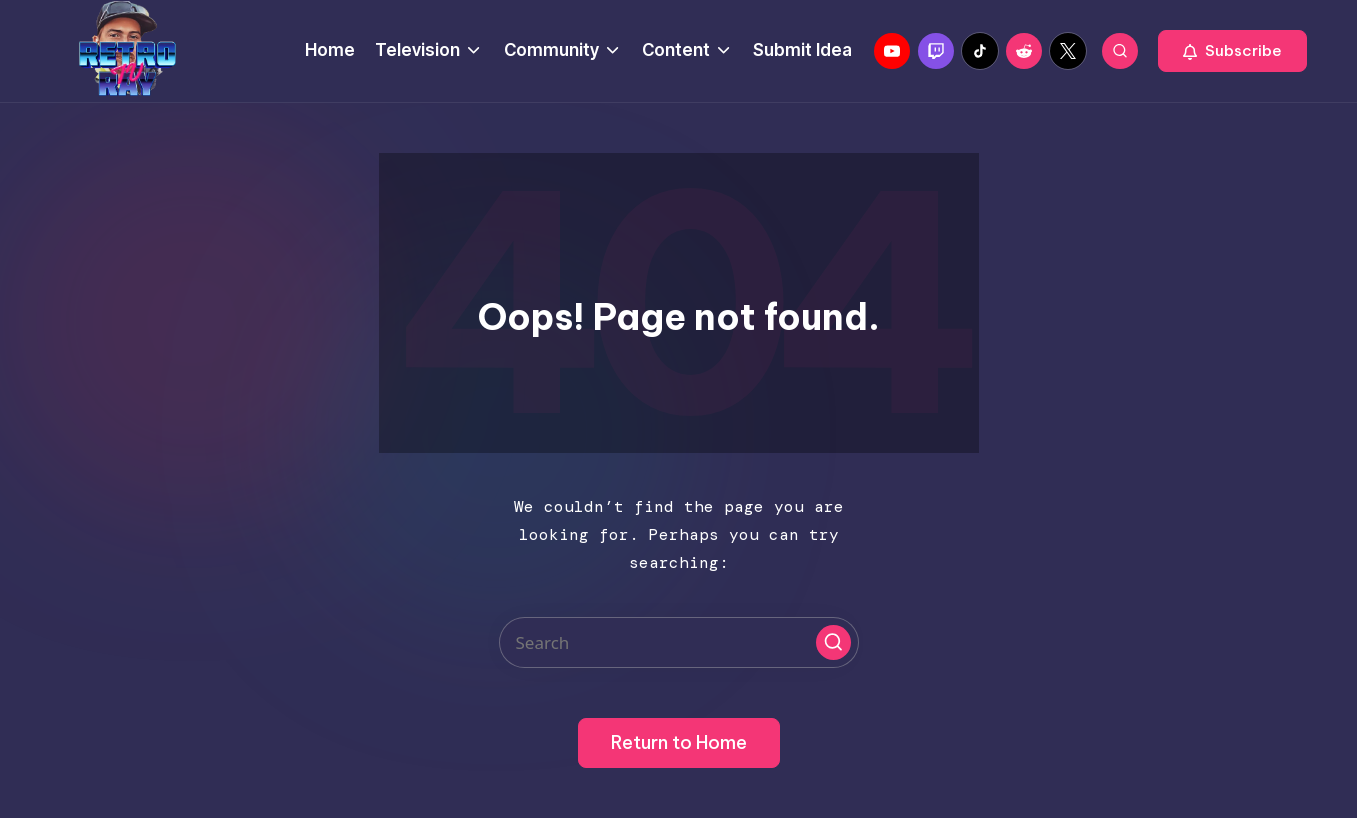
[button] (1232, 51)
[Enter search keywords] (679, 642)
